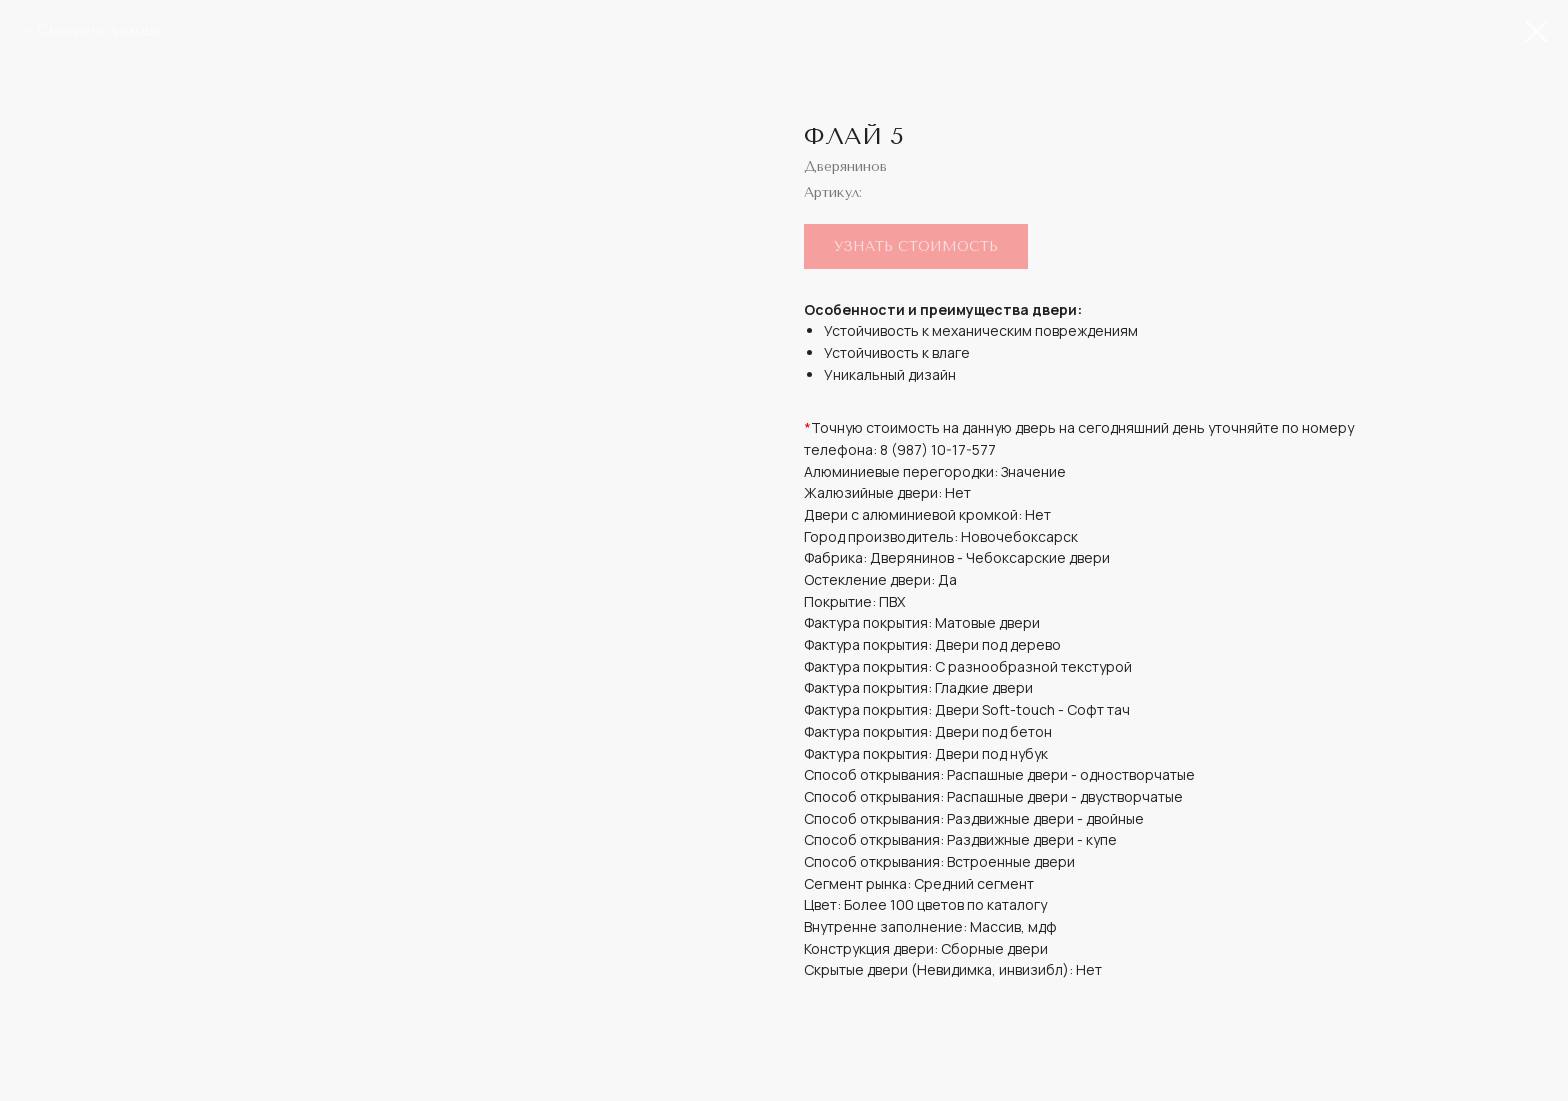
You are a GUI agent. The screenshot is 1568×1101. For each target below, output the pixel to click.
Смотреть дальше (99, 30)
